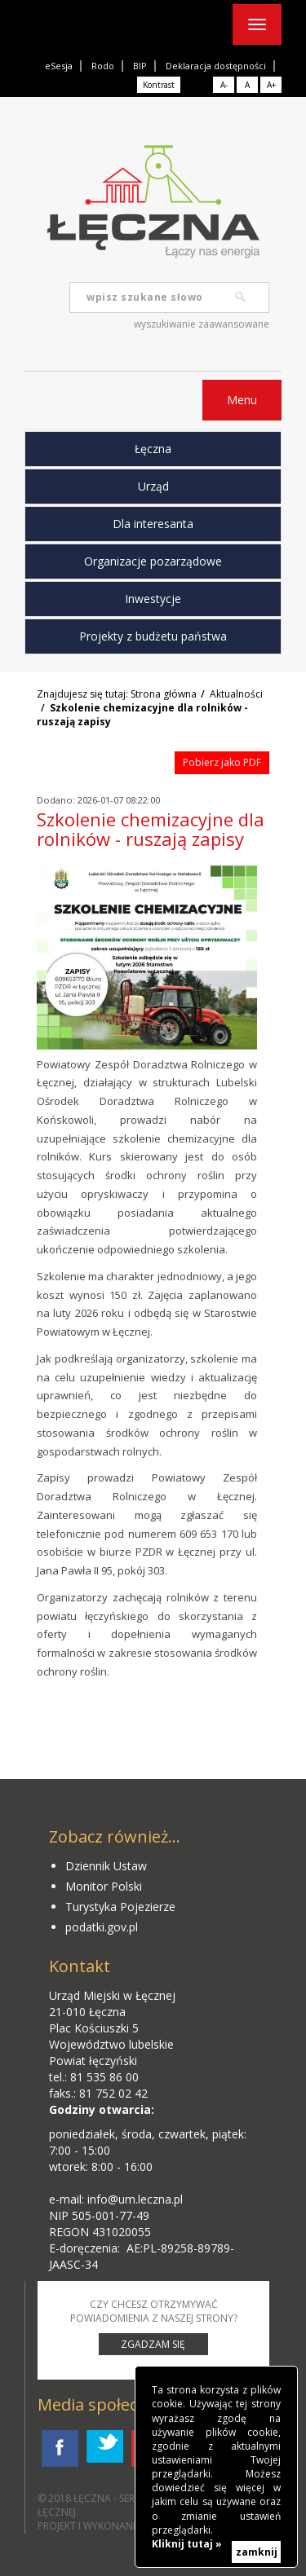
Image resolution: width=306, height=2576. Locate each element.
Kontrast (159, 84)
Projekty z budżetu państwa (153, 636)
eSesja (59, 65)
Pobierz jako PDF (222, 762)
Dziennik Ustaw (106, 1866)
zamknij (256, 2552)
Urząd (153, 486)
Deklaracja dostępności (216, 65)
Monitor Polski (103, 1886)
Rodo (102, 65)
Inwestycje (153, 598)
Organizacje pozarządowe (153, 561)
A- (224, 84)
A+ (271, 84)
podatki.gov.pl (101, 1927)
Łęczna (153, 448)
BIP (140, 65)
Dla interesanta (153, 523)
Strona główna (164, 694)
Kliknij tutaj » (187, 2544)
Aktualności (236, 694)
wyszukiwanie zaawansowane (201, 324)
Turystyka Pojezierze (120, 1906)
